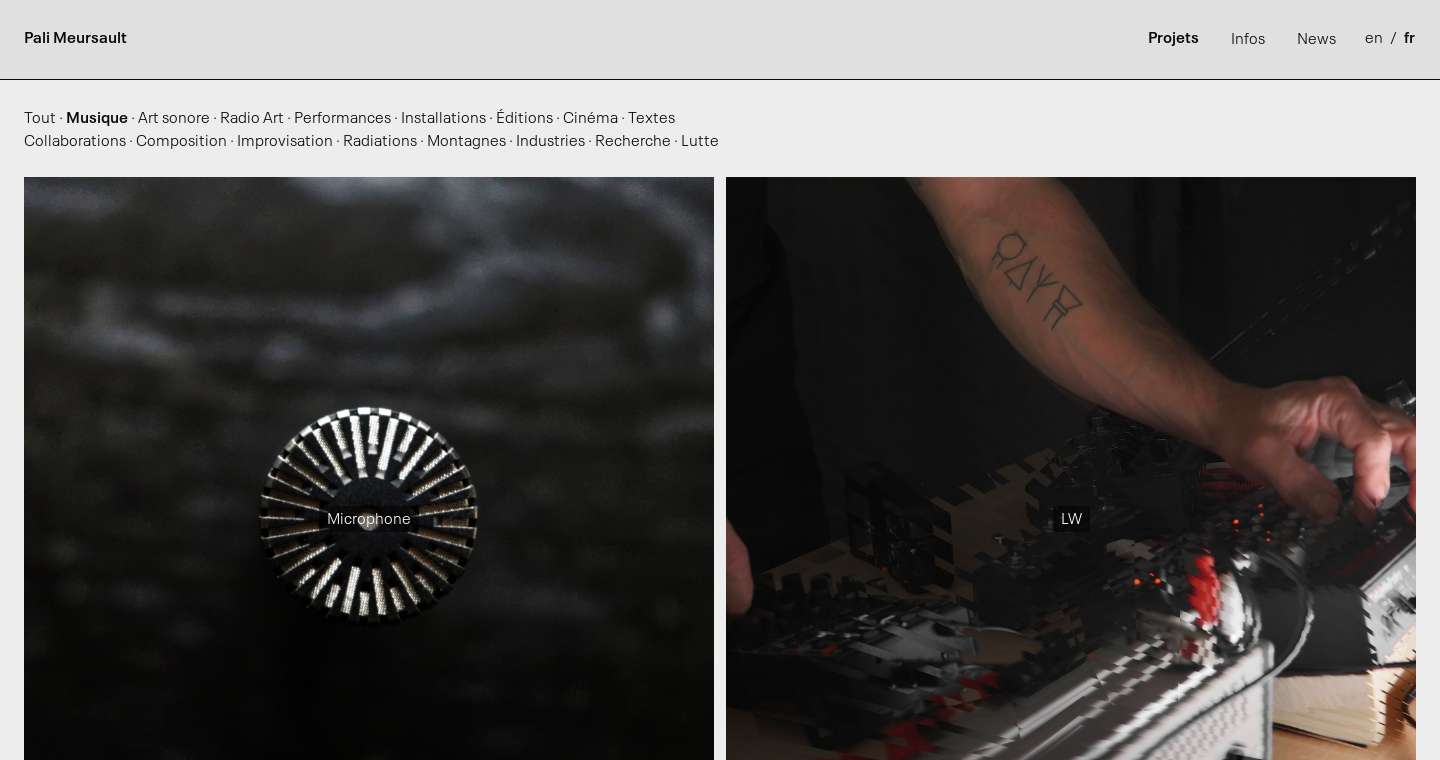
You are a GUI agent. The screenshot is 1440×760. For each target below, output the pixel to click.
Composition (181, 142)
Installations (443, 119)
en (1375, 39)
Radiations (380, 142)
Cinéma (590, 119)
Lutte (700, 142)
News (1316, 40)
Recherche (633, 142)
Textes (651, 119)
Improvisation (285, 142)
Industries (550, 142)
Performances (342, 119)
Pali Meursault (75, 39)
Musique (97, 119)
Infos (1248, 40)
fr (1409, 39)
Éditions (524, 119)
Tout (40, 119)
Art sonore (174, 119)
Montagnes (466, 142)
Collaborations (75, 142)
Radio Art (252, 119)
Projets (1173, 39)
